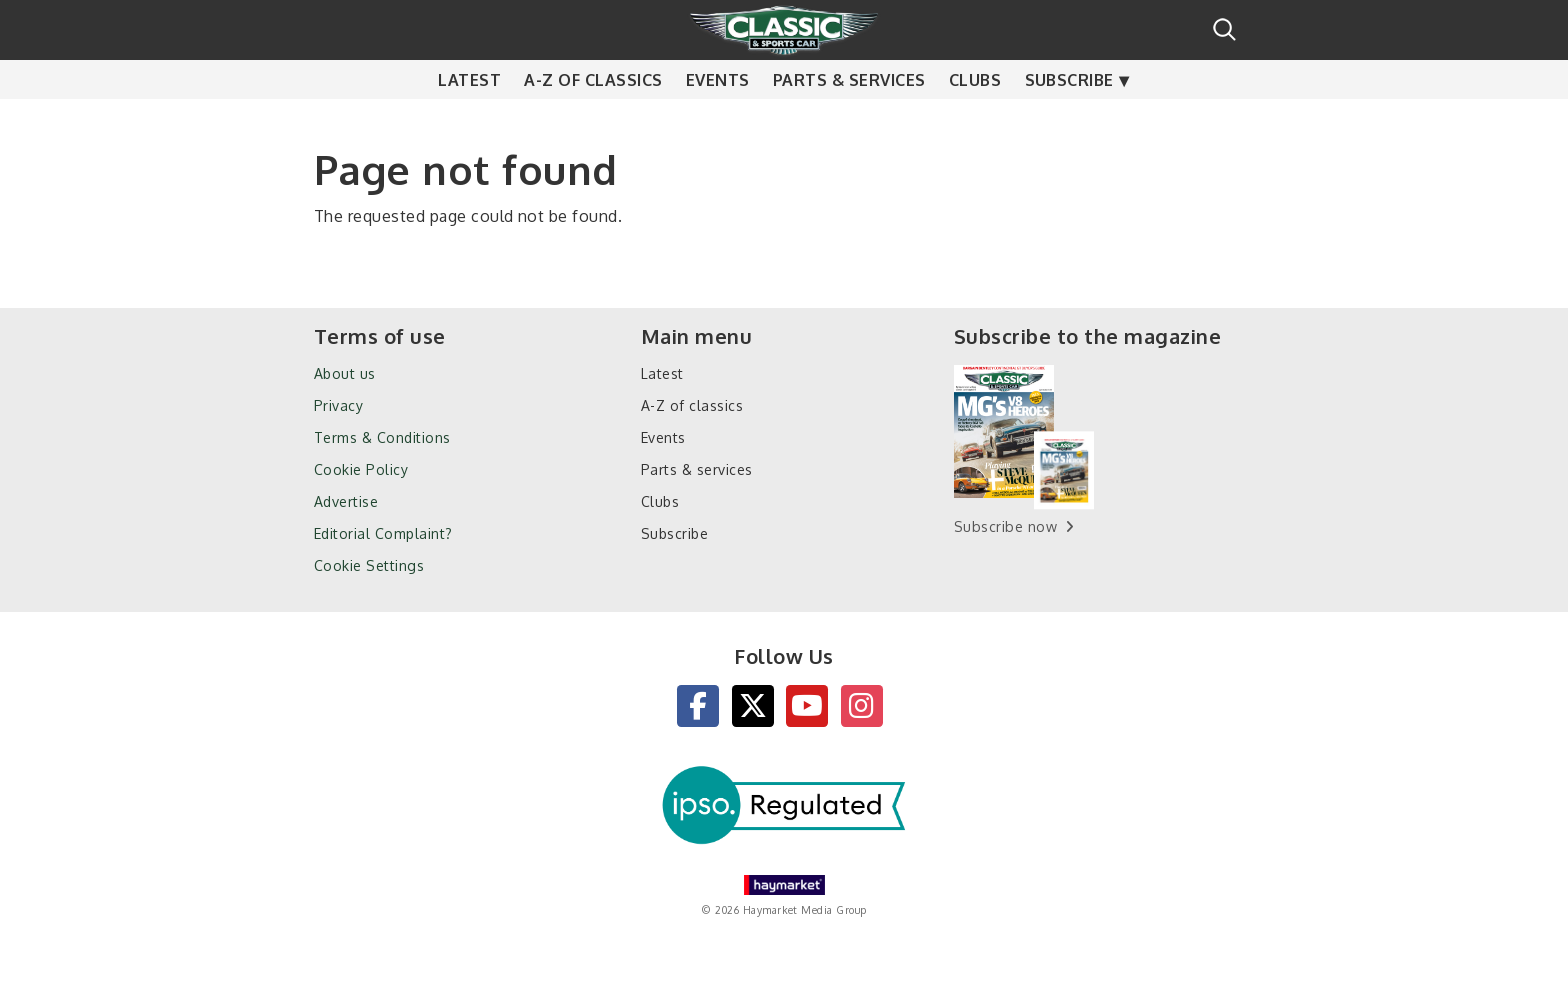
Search (1224, 29)
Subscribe (1069, 120)
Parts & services (849, 120)
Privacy (338, 405)
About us (345, 373)
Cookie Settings (369, 565)
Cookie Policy (361, 469)
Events (718, 120)
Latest (469, 120)
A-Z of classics (593, 120)
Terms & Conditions (382, 437)
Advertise (346, 501)
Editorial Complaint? (383, 533)
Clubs (975, 120)
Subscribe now (1005, 526)
